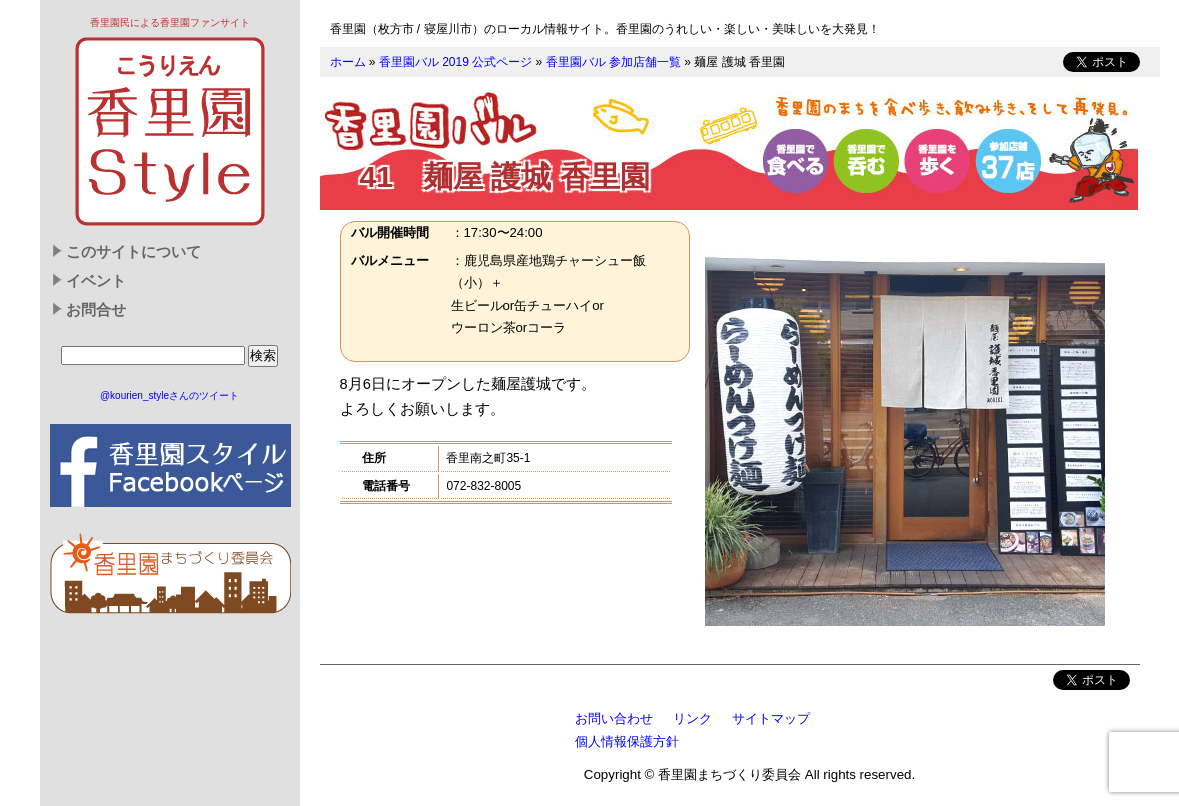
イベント (96, 281)
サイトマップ (771, 718)
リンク (692, 718)
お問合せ (96, 310)
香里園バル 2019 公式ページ (455, 62)
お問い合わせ (614, 718)
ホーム (348, 62)
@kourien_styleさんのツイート (169, 395)
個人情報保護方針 (627, 741)
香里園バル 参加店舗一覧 (613, 62)
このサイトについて (133, 252)
